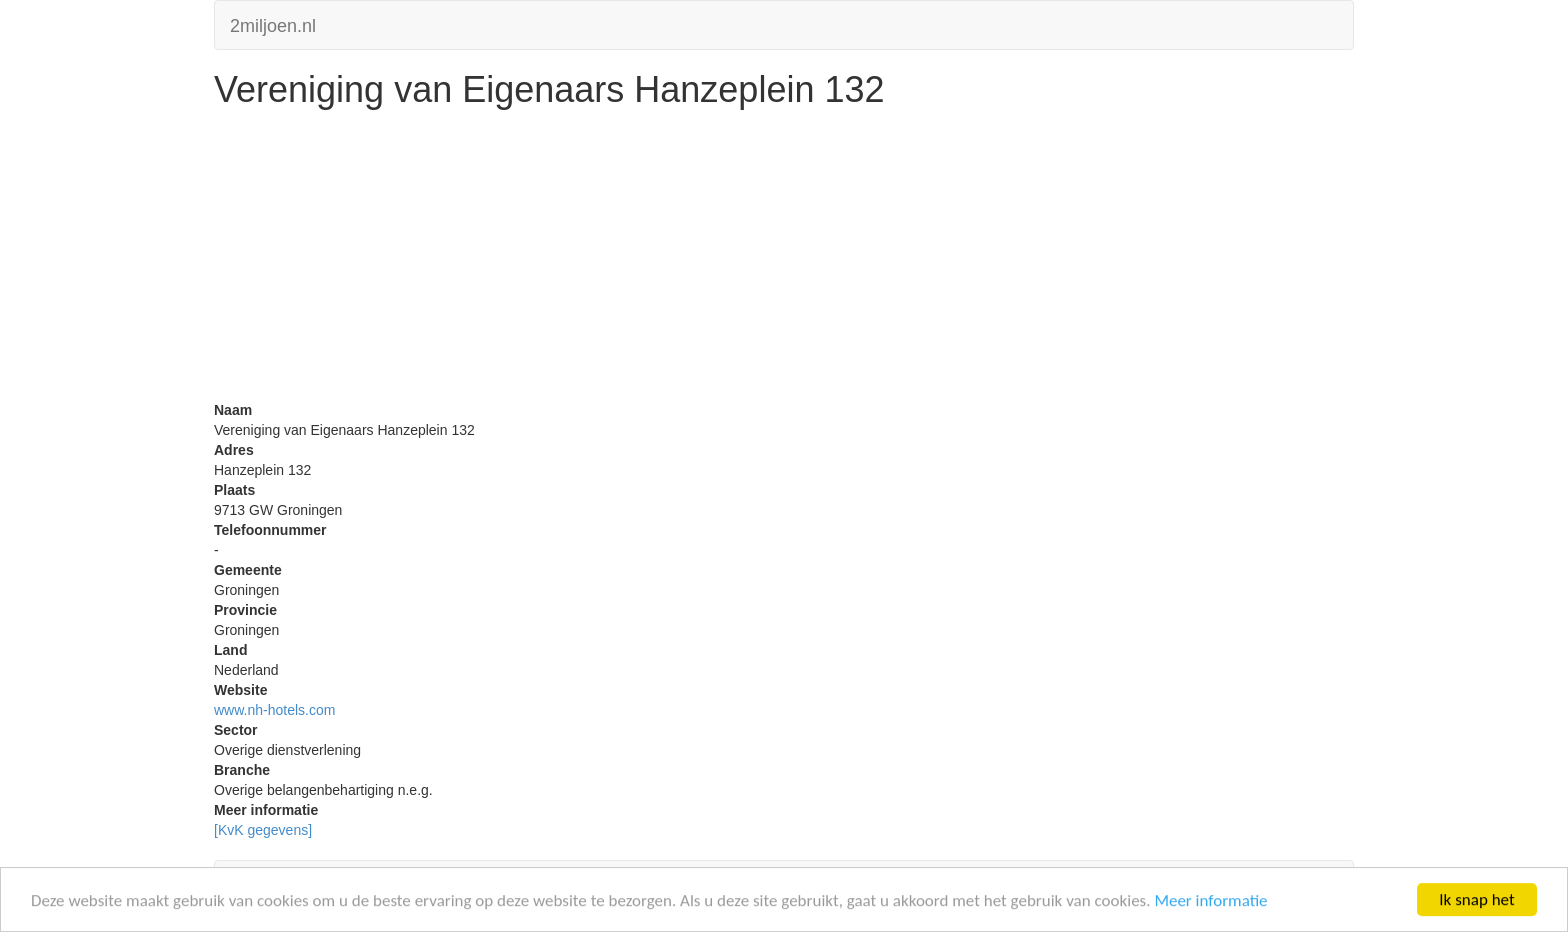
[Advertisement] (784, 260)
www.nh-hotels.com (274, 710)
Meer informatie (1210, 901)
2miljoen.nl (273, 23)
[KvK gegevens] (263, 830)
